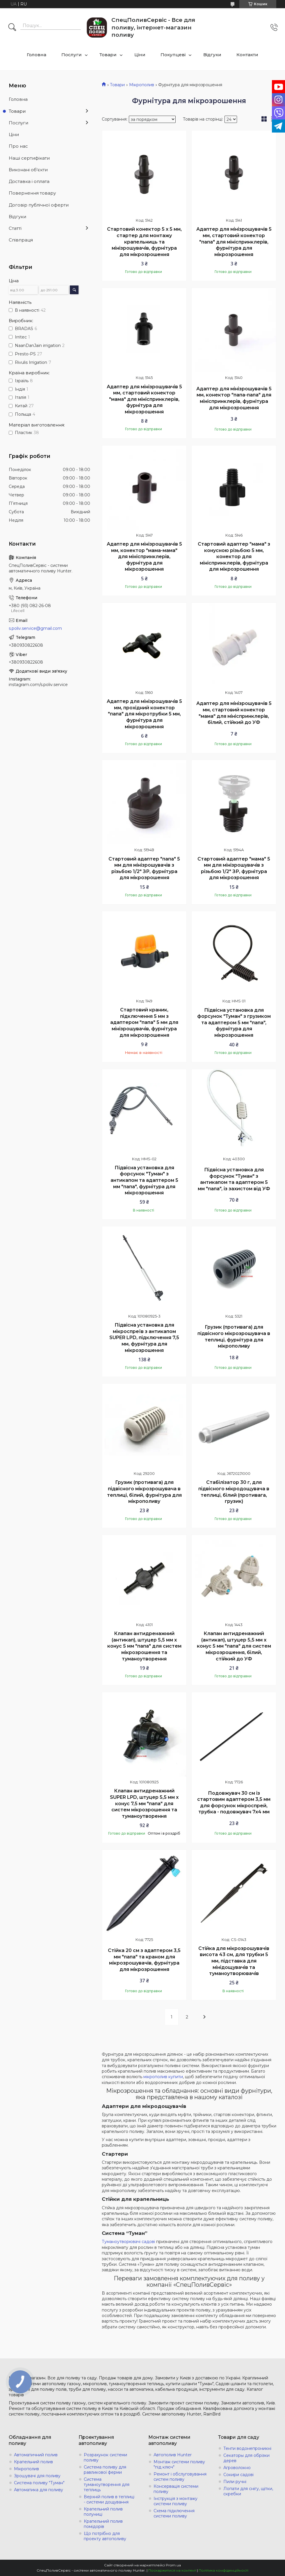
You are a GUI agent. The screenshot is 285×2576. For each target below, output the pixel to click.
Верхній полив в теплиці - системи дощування (109, 2499)
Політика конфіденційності (223, 2570)
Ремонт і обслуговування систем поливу (180, 2476)
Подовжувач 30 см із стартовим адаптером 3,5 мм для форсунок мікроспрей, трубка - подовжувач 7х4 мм (233, 1802)
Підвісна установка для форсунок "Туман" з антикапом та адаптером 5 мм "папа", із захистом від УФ (234, 1179)
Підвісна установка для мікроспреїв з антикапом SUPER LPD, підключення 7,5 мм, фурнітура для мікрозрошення (144, 1337)
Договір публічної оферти (39, 205)
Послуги (71, 54)
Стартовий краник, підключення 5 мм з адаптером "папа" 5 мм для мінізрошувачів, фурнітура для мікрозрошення (144, 1022)
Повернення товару (32, 193)
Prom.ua (173, 2565)
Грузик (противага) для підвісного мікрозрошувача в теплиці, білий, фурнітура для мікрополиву (144, 1492)
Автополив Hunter (173, 2454)
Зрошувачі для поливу (37, 2475)
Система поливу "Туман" (39, 2482)
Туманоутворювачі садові (128, 2241)
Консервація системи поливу (176, 2489)
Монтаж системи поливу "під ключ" (179, 2464)
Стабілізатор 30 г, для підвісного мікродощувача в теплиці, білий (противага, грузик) (233, 1492)
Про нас (18, 146)
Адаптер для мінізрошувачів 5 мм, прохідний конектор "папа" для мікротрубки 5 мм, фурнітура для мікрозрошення (144, 714)
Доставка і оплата (29, 181)
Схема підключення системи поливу (174, 2513)
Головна (36, 54)
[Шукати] (12, 27)
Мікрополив (141, 84)
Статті (15, 228)
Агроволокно (237, 2467)
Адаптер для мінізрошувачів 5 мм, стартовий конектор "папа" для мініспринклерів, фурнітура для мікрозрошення (234, 241)
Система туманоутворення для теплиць (106, 2484)
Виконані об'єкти (28, 169)
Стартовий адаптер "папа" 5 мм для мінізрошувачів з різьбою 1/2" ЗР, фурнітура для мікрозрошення (144, 868)
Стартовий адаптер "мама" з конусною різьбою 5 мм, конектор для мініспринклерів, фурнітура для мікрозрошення (234, 556)
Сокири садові (238, 2474)
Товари (108, 54)
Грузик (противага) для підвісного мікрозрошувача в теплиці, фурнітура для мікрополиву (233, 1336)
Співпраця (21, 240)
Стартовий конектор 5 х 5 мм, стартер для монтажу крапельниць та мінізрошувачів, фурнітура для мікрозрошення (144, 241)
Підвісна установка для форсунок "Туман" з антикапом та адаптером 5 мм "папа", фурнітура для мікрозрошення (144, 1180)
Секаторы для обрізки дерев (246, 2458)
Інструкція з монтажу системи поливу (175, 2501)
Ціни (139, 54)
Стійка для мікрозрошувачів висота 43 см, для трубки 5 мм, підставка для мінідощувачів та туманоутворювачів (233, 1961)
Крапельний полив (33, 2461)
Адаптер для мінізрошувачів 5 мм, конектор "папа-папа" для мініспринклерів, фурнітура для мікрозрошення (234, 398)
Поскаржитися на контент (172, 2570)
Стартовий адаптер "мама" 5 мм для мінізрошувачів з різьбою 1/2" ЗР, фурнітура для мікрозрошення (233, 868)
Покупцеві (173, 54)
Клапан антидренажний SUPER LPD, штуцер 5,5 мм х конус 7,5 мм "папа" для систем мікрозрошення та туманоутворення (144, 1803)
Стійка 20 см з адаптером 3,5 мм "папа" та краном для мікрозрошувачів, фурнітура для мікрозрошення (144, 1960)
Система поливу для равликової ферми (105, 2469)
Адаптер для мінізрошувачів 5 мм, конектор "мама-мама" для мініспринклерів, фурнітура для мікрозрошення (144, 556)
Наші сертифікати (29, 158)
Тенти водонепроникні (247, 2448)
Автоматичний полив (36, 2454)
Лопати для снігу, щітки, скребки (248, 2491)
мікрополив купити (163, 2076)
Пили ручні (234, 2481)
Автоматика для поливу (38, 2489)
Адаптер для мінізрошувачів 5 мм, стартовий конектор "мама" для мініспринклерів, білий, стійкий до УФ (234, 713)
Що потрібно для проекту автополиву (105, 2536)
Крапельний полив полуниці (103, 2511)
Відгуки (212, 54)
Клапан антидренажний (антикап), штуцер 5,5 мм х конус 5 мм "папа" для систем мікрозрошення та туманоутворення (144, 1646)
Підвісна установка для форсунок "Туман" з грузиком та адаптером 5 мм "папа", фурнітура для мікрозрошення (234, 1022)
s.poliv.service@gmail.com (35, 628)
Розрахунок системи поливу (105, 2457)
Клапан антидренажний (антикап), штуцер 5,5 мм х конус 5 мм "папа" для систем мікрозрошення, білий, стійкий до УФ (234, 1646)
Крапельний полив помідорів (103, 2524)
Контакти (247, 54)
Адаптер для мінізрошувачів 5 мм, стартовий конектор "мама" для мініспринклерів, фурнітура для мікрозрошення (144, 399)
